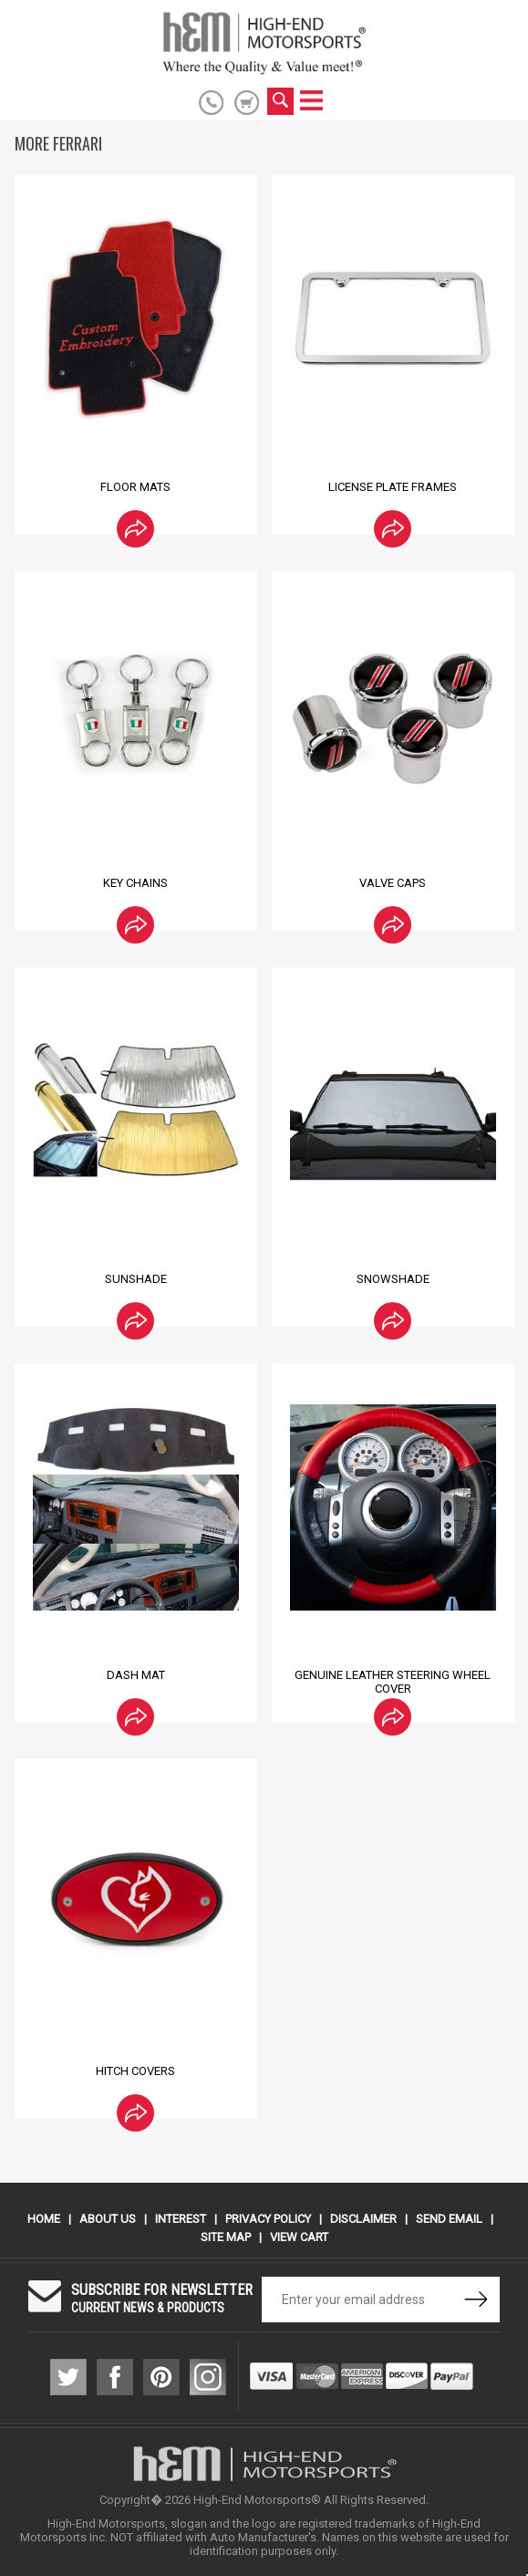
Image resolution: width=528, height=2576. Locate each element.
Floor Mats (135, 487)
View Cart (299, 2237)
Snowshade (393, 1279)
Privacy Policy (268, 2219)
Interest (180, 2219)
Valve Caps (392, 883)
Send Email (449, 2219)
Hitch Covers (135, 2071)
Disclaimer (363, 2219)
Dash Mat (136, 1675)
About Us (107, 2219)
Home (43, 2219)
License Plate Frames (392, 487)
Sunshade (136, 1279)
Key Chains (135, 883)
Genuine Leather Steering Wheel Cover (393, 1681)
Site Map (226, 2237)
